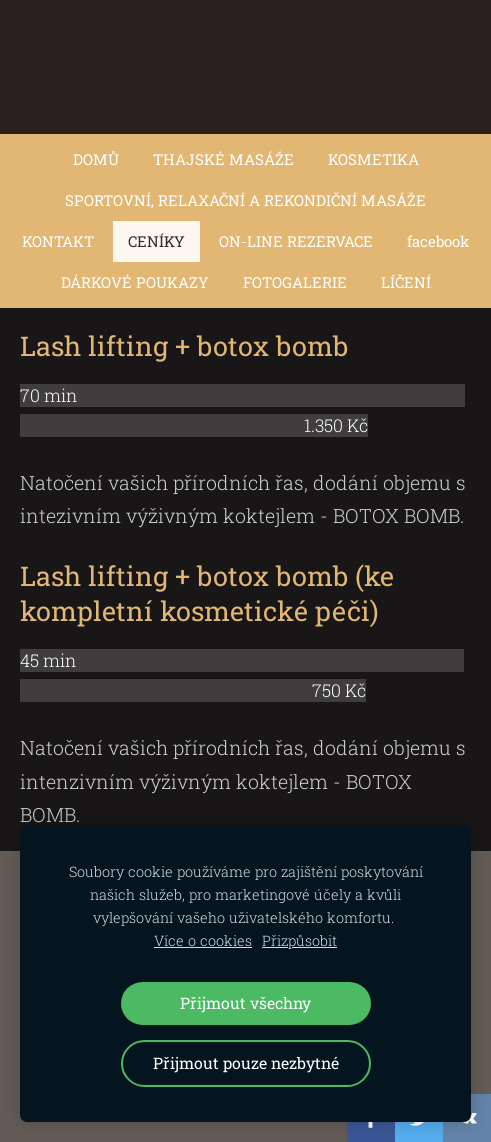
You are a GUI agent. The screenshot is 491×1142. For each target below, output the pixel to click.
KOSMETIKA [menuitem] (373, 159)
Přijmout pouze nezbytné (246, 1062)
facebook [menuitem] (438, 241)
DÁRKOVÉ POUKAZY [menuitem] (135, 282)
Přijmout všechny (245, 1002)
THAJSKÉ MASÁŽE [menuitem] (223, 159)
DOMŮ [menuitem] (96, 159)
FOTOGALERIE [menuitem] (295, 282)
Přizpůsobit (299, 940)
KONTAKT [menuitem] (58, 241)
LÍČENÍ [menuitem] (406, 282)
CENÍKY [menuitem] (156, 241)
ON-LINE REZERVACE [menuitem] (296, 241)
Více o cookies (203, 940)
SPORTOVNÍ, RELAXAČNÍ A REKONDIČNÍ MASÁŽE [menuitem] (245, 200)
